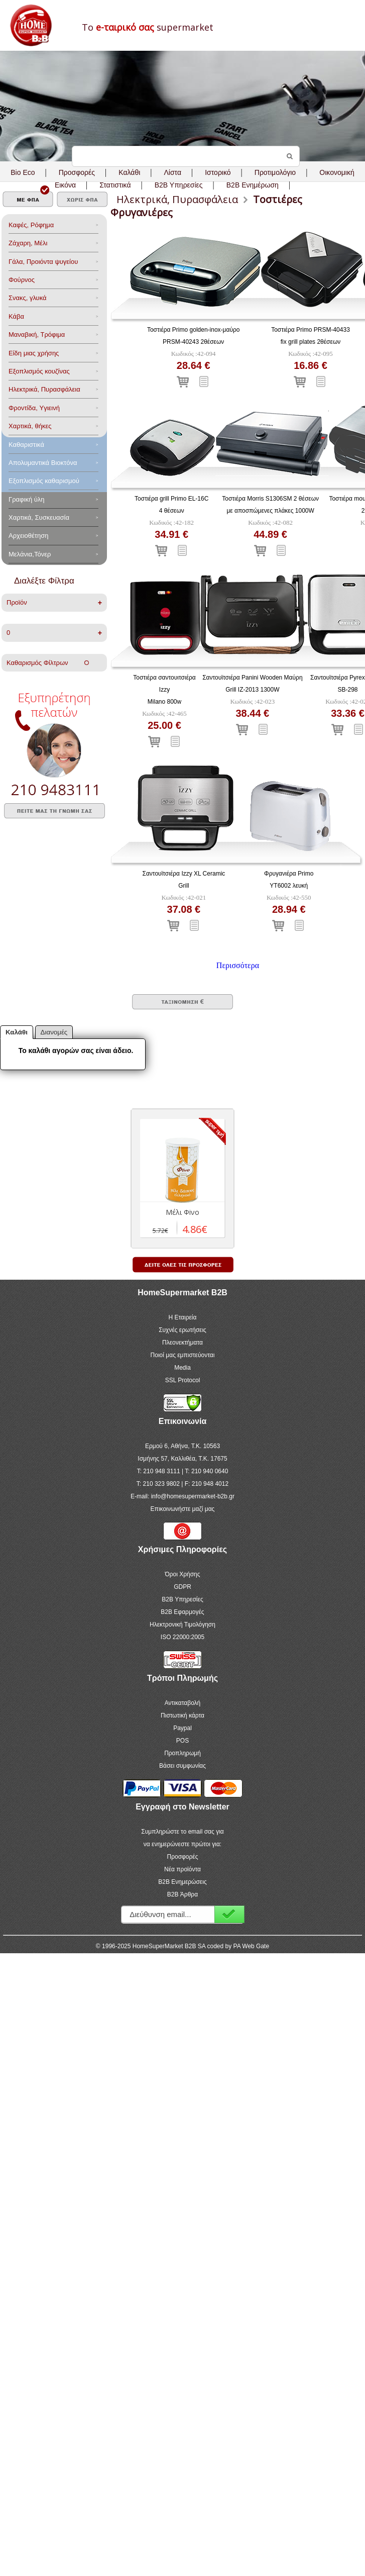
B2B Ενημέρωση (252, 185)
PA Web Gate (251, 1946)
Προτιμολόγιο (275, 172)
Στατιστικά (115, 185)
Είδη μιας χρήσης (34, 353)
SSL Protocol (182, 1380)
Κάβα (16, 316)
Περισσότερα (237, 965)
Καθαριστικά (26, 444)
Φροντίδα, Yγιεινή (34, 408)
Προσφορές (77, 172)
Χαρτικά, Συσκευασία (39, 517)
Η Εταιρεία (183, 1317)
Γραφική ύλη (27, 499)
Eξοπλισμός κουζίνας (39, 371)
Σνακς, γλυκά (28, 298)
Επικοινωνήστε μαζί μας (183, 1508)
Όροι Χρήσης (182, 1574)
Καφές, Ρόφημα (31, 225)
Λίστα (173, 172)
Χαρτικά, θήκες (30, 426)
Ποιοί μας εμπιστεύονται (183, 1355)
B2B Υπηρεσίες (182, 1599)
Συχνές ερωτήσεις (182, 1329)
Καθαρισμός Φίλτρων (48, 662)
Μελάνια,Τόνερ (30, 554)
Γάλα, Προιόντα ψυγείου (43, 261)
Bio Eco (23, 172)
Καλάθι (129, 172)
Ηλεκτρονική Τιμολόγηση (182, 1624)
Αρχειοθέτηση (28, 535)
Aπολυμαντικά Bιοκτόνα (43, 462)
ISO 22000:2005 (182, 1637)
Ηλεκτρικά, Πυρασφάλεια (44, 389)
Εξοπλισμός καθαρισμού (44, 481)
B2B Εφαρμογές (182, 1611)
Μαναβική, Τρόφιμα (37, 334)
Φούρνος (22, 279)
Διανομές (54, 1032)
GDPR (182, 1586)
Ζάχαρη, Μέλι (28, 243)
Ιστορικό (217, 172)
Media (182, 1367)
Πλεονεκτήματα (182, 1342)
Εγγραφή (229, 1914)
